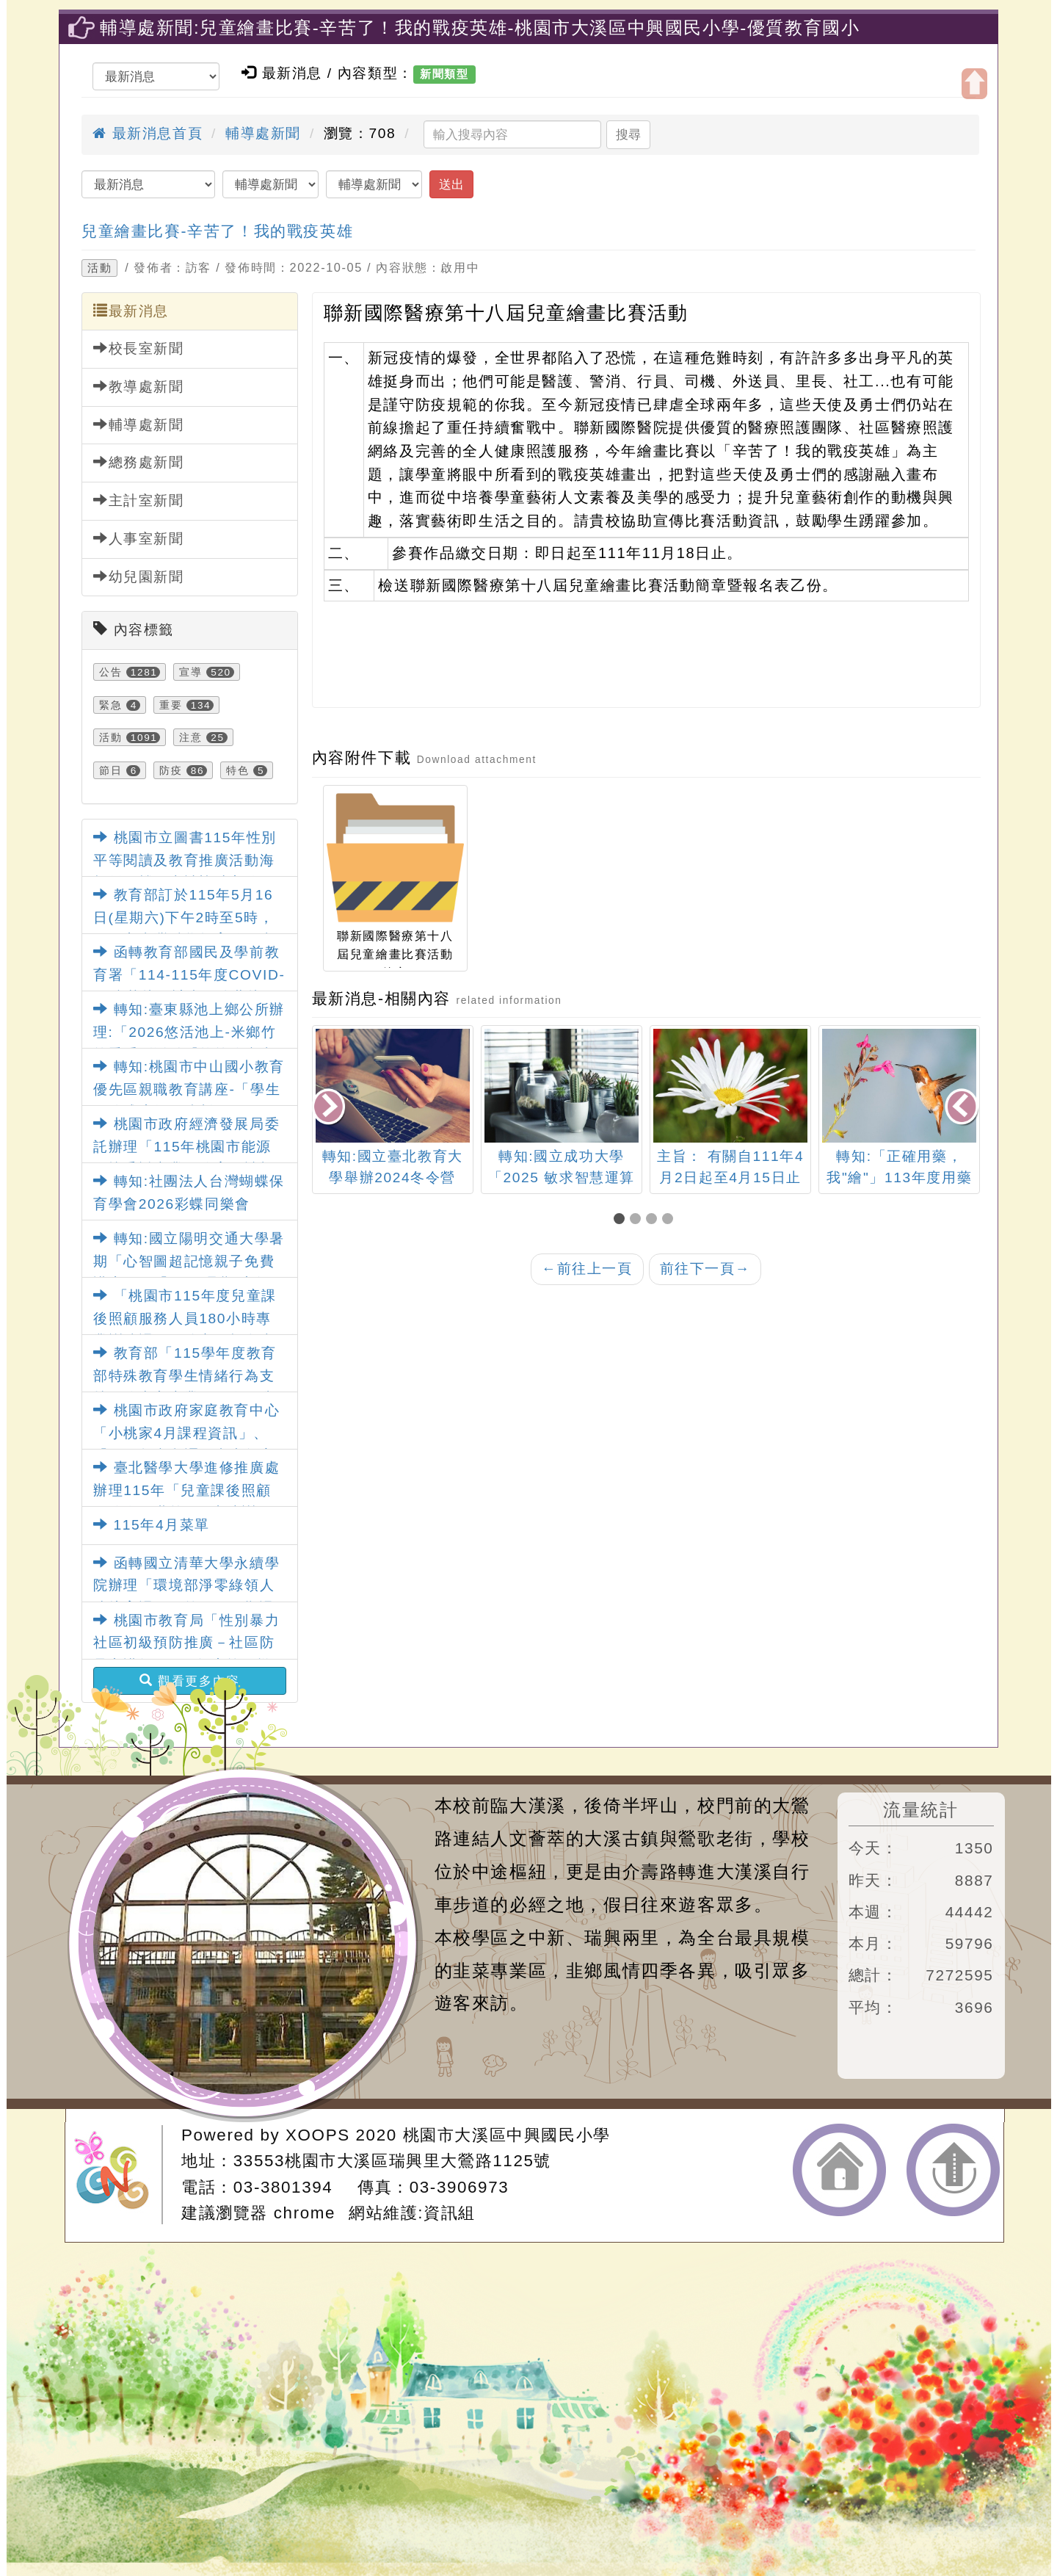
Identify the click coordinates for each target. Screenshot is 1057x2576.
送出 (451, 184)
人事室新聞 (138, 538)
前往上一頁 (587, 1268)
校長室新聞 (138, 348)
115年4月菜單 (151, 1525)
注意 (190, 737)
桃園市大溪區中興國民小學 (507, 2135)
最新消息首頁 (147, 133)
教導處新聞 (138, 386)
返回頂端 (953, 2170)
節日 (110, 770)
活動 (99, 268)
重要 (170, 705)
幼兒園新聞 (138, 576)
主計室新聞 (138, 500)
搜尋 (628, 134)
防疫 (170, 770)
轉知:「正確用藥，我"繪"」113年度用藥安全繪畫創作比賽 (899, 1177)
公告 (110, 672)
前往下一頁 (705, 1268)
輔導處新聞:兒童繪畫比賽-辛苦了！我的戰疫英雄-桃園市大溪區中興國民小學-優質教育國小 (480, 27)
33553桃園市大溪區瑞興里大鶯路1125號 (392, 2161)
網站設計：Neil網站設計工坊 (118, 2174)
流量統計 (920, 1810)
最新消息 (131, 311)
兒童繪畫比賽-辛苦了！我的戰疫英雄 (217, 230)
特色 (237, 770)
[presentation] (329, 1108)
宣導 (190, 672)
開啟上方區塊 (974, 83)
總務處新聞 (138, 462)
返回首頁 (839, 2170)
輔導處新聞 (263, 133)
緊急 (110, 705)
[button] (622, 1220)
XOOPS (318, 2135)
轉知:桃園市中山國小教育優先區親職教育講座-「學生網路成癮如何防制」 (189, 1089)
